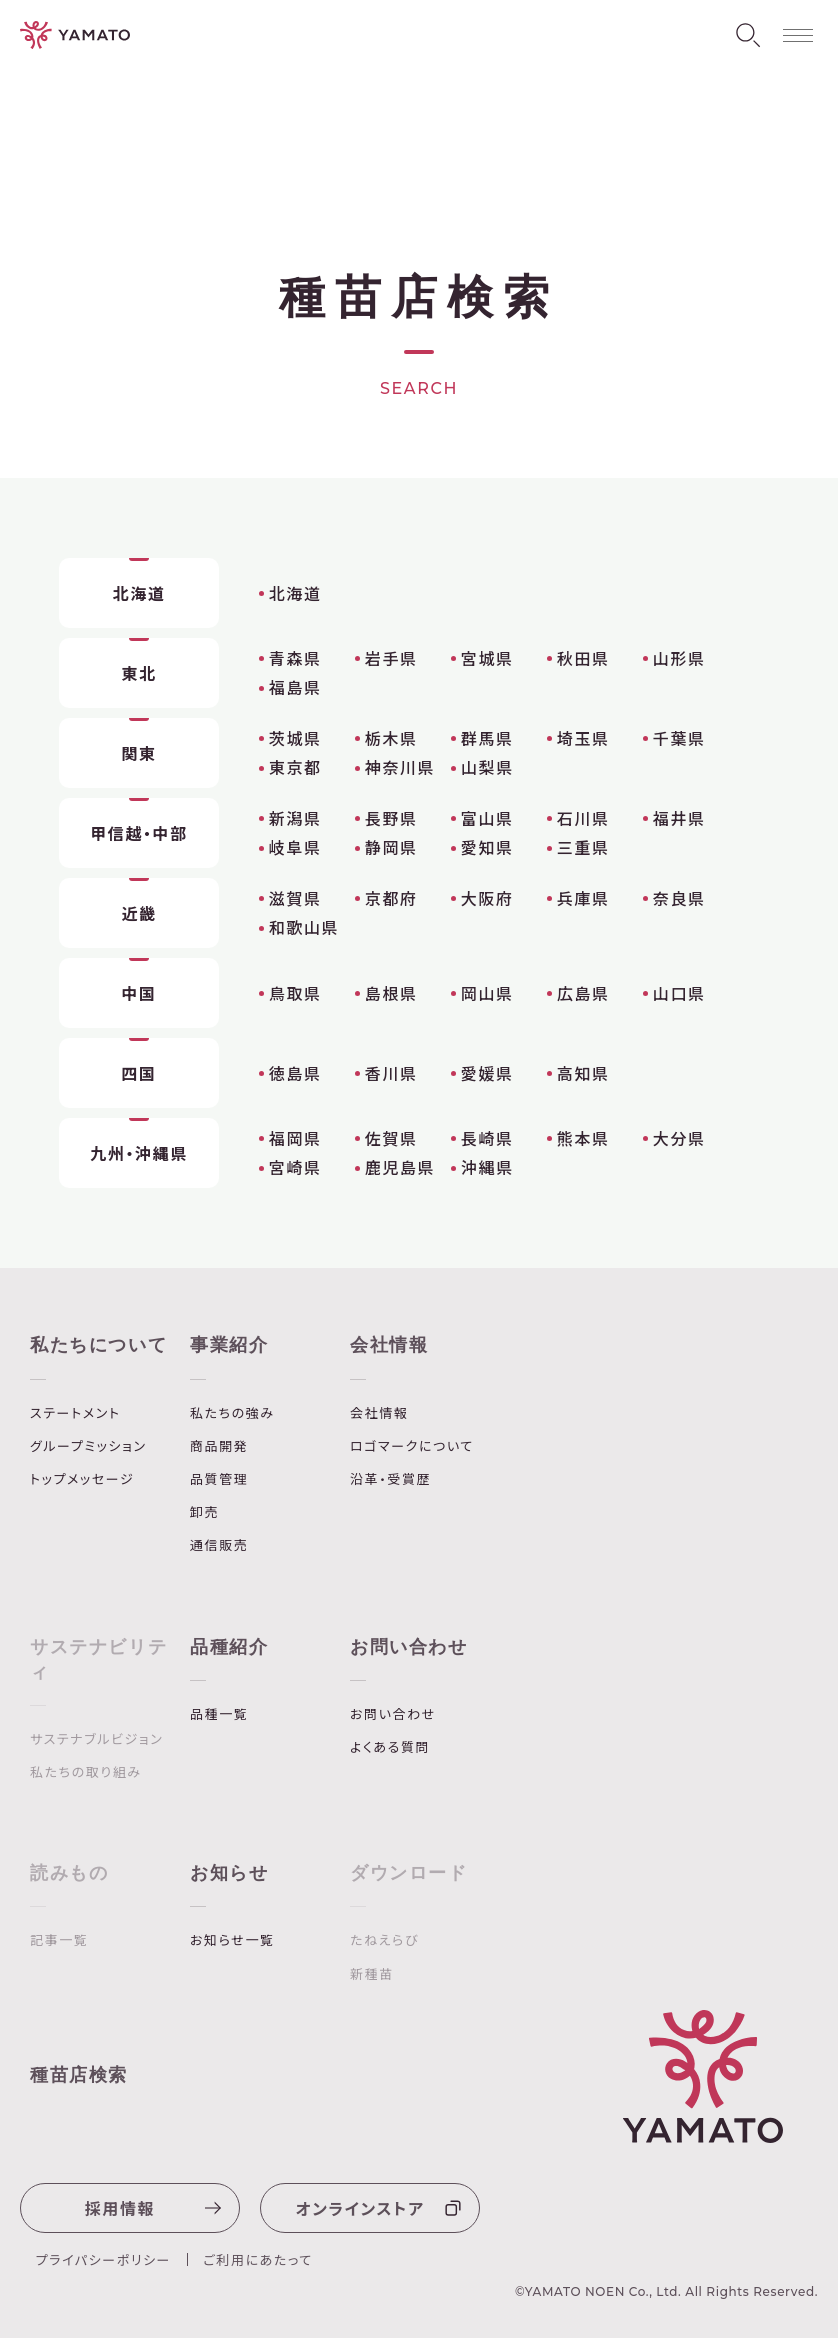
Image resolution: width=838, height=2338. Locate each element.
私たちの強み (232, 1413)
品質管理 (219, 1479)
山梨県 (487, 767)
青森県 (295, 658)
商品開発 (219, 1446)
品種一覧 (219, 1714)
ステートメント (75, 1413)
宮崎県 (295, 1167)
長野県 (391, 818)
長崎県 (487, 1138)
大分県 (679, 1138)
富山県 (487, 818)
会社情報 (389, 1345)
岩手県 (391, 658)
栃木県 (391, 738)
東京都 (295, 767)
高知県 (583, 1073)
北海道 (295, 593)
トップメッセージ (82, 1479)
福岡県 (295, 1138)
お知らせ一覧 (232, 1940)
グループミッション (88, 1446)
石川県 (583, 818)
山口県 (679, 993)
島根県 (391, 993)
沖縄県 (487, 1167)
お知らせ (229, 1873)
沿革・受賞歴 (390, 1479)
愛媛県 (487, 1073)
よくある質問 (390, 1747)
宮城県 (487, 658)
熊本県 (583, 1138)
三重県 (583, 847)
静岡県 (391, 847)
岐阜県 (295, 847)
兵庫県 (583, 898)
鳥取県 (295, 993)
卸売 (204, 1512)
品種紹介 (229, 1647)
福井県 (679, 818)
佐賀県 (391, 1138)
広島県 (583, 993)
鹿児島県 (400, 1167)
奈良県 (679, 898)
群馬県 (487, 738)
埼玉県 (583, 738)
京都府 (391, 898)
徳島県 (295, 1073)
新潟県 (295, 818)
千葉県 (679, 738)
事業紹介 (229, 1345)
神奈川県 (400, 767)
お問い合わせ (409, 1647)
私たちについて (98, 1345)
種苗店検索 (79, 2075)
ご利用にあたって (257, 2259)
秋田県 (583, 658)
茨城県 (295, 738)
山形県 (679, 658)
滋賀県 (295, 898)
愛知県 (487, 847)
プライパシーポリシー (104, 2259)
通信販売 (219, 1545)
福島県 (295, 687)
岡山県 (487, 993)
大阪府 (487, 898)
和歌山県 (304, 927)
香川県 (391, 1073)
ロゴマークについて (412, 1446)
